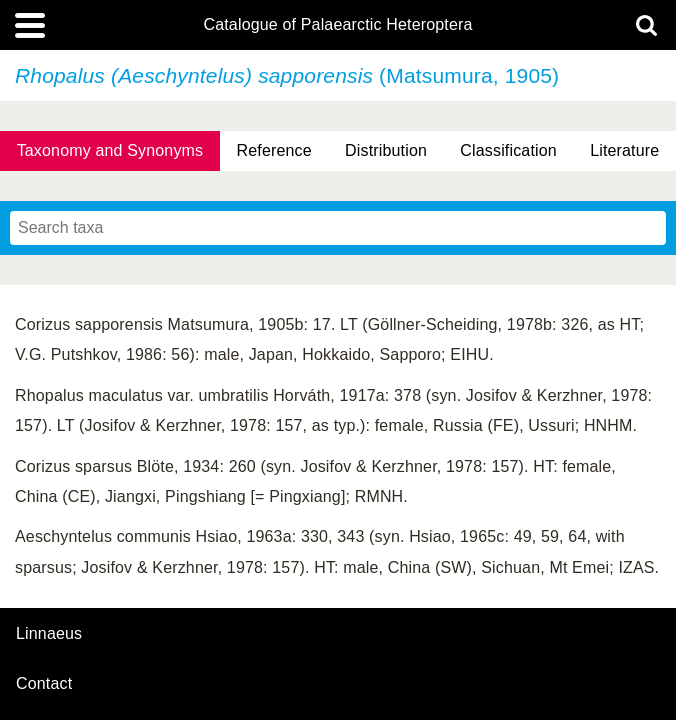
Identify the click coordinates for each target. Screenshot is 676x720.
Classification (508, 150)
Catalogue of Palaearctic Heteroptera (337, 25)
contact (44, 683)
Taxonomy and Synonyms (110, 150)
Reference (274, 150)
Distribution (386, 150)
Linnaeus (49, 634)
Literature (624, 150)
